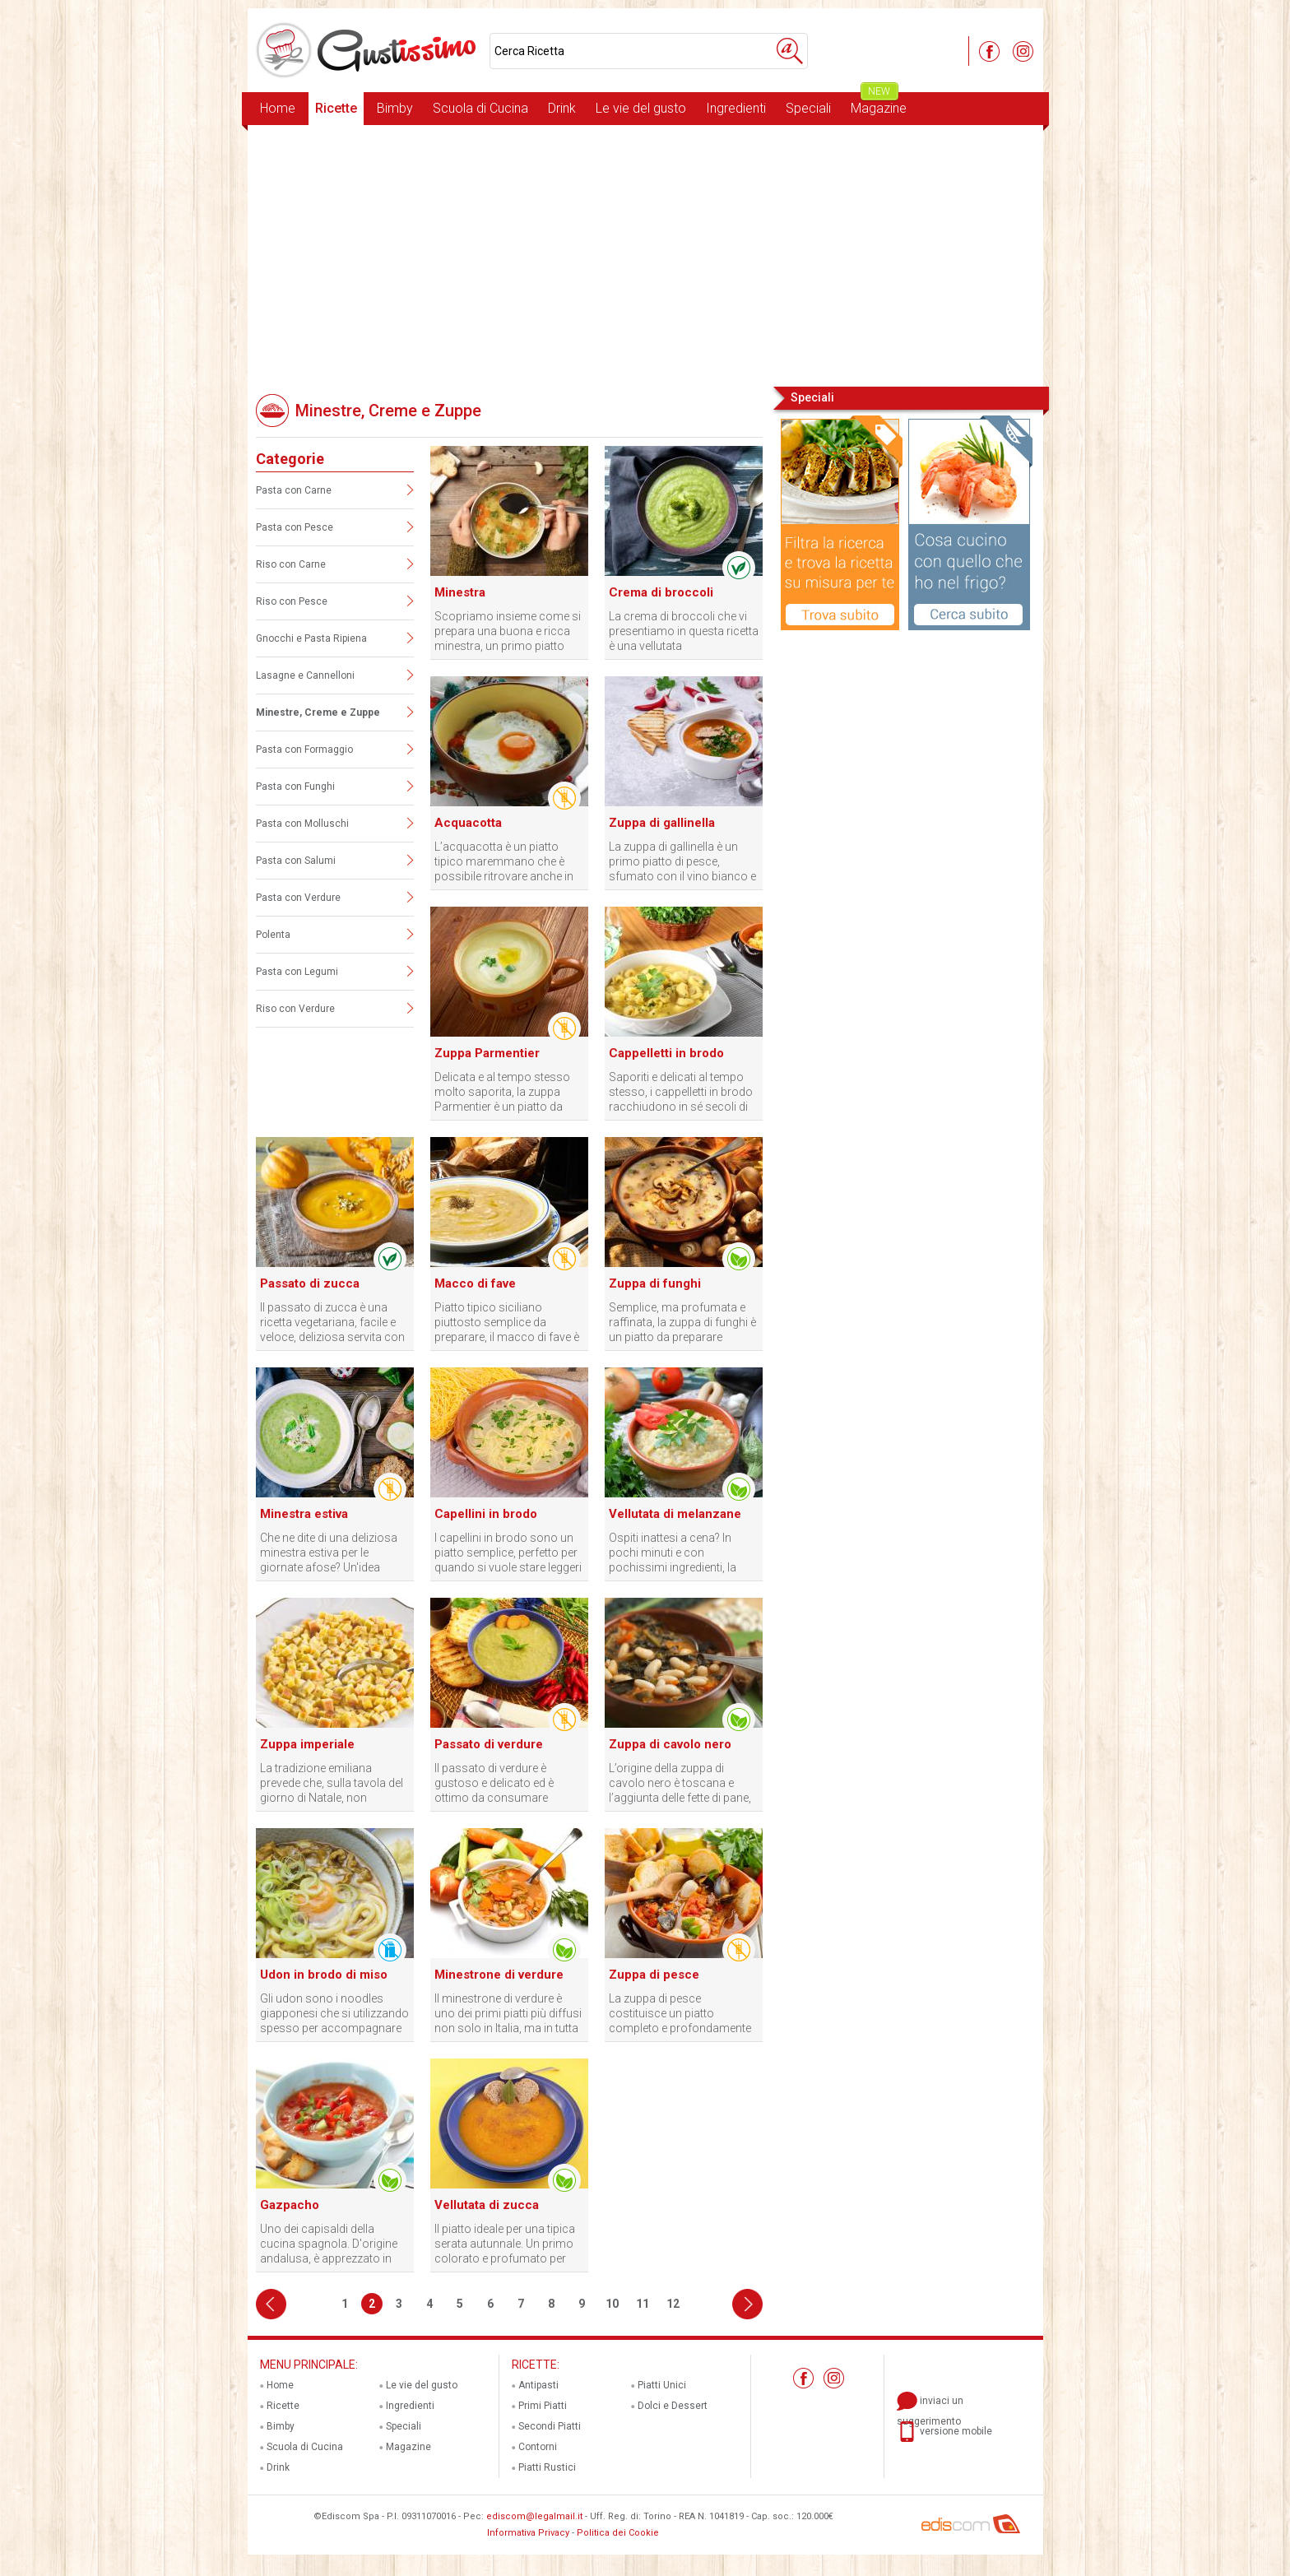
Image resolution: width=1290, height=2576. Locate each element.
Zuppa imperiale (307, 1744)
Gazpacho (289, 2205)
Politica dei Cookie (618, 2532)
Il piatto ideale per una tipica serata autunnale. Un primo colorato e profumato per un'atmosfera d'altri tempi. (504, 2244)
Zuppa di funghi (655, 1283)
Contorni (537, 2447)
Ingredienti (736, 108)
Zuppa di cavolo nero (670, 1744)
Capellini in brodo (485, 1513)
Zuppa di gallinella (662, 822)
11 (642, 2303)
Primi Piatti (542, 2405)
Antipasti (538, 2385)
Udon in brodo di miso (323, 1974)
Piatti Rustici (547, 2467)
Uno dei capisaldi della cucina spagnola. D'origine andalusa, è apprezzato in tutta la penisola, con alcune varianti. (332, 2244)
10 (612, 2303)
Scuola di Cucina (480, 108)
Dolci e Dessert (673, 2405)
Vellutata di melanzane (675, 1513)
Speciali (808, 108)
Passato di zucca (310, 1283)
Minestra (459, 592)
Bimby (395, 108)
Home (277, 108)
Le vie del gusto (641, 108)
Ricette (336, 108)
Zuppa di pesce (654, 1974)
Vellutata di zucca (486, 2205)
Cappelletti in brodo (666, 1053)
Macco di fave (475, 1283)
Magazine (879, 104)
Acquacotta (468, 822)
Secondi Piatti (549, 2426)
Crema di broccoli (661, 592)
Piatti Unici (662, 2385)
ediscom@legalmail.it (534, 2516)
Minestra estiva (304, 1513)
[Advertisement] (645, 254)
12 (673, 2303)
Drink (562, 108)
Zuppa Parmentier (487, 1053)
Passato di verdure (488, 1744)
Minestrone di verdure (499, 1974)
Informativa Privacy (528, 2532)
